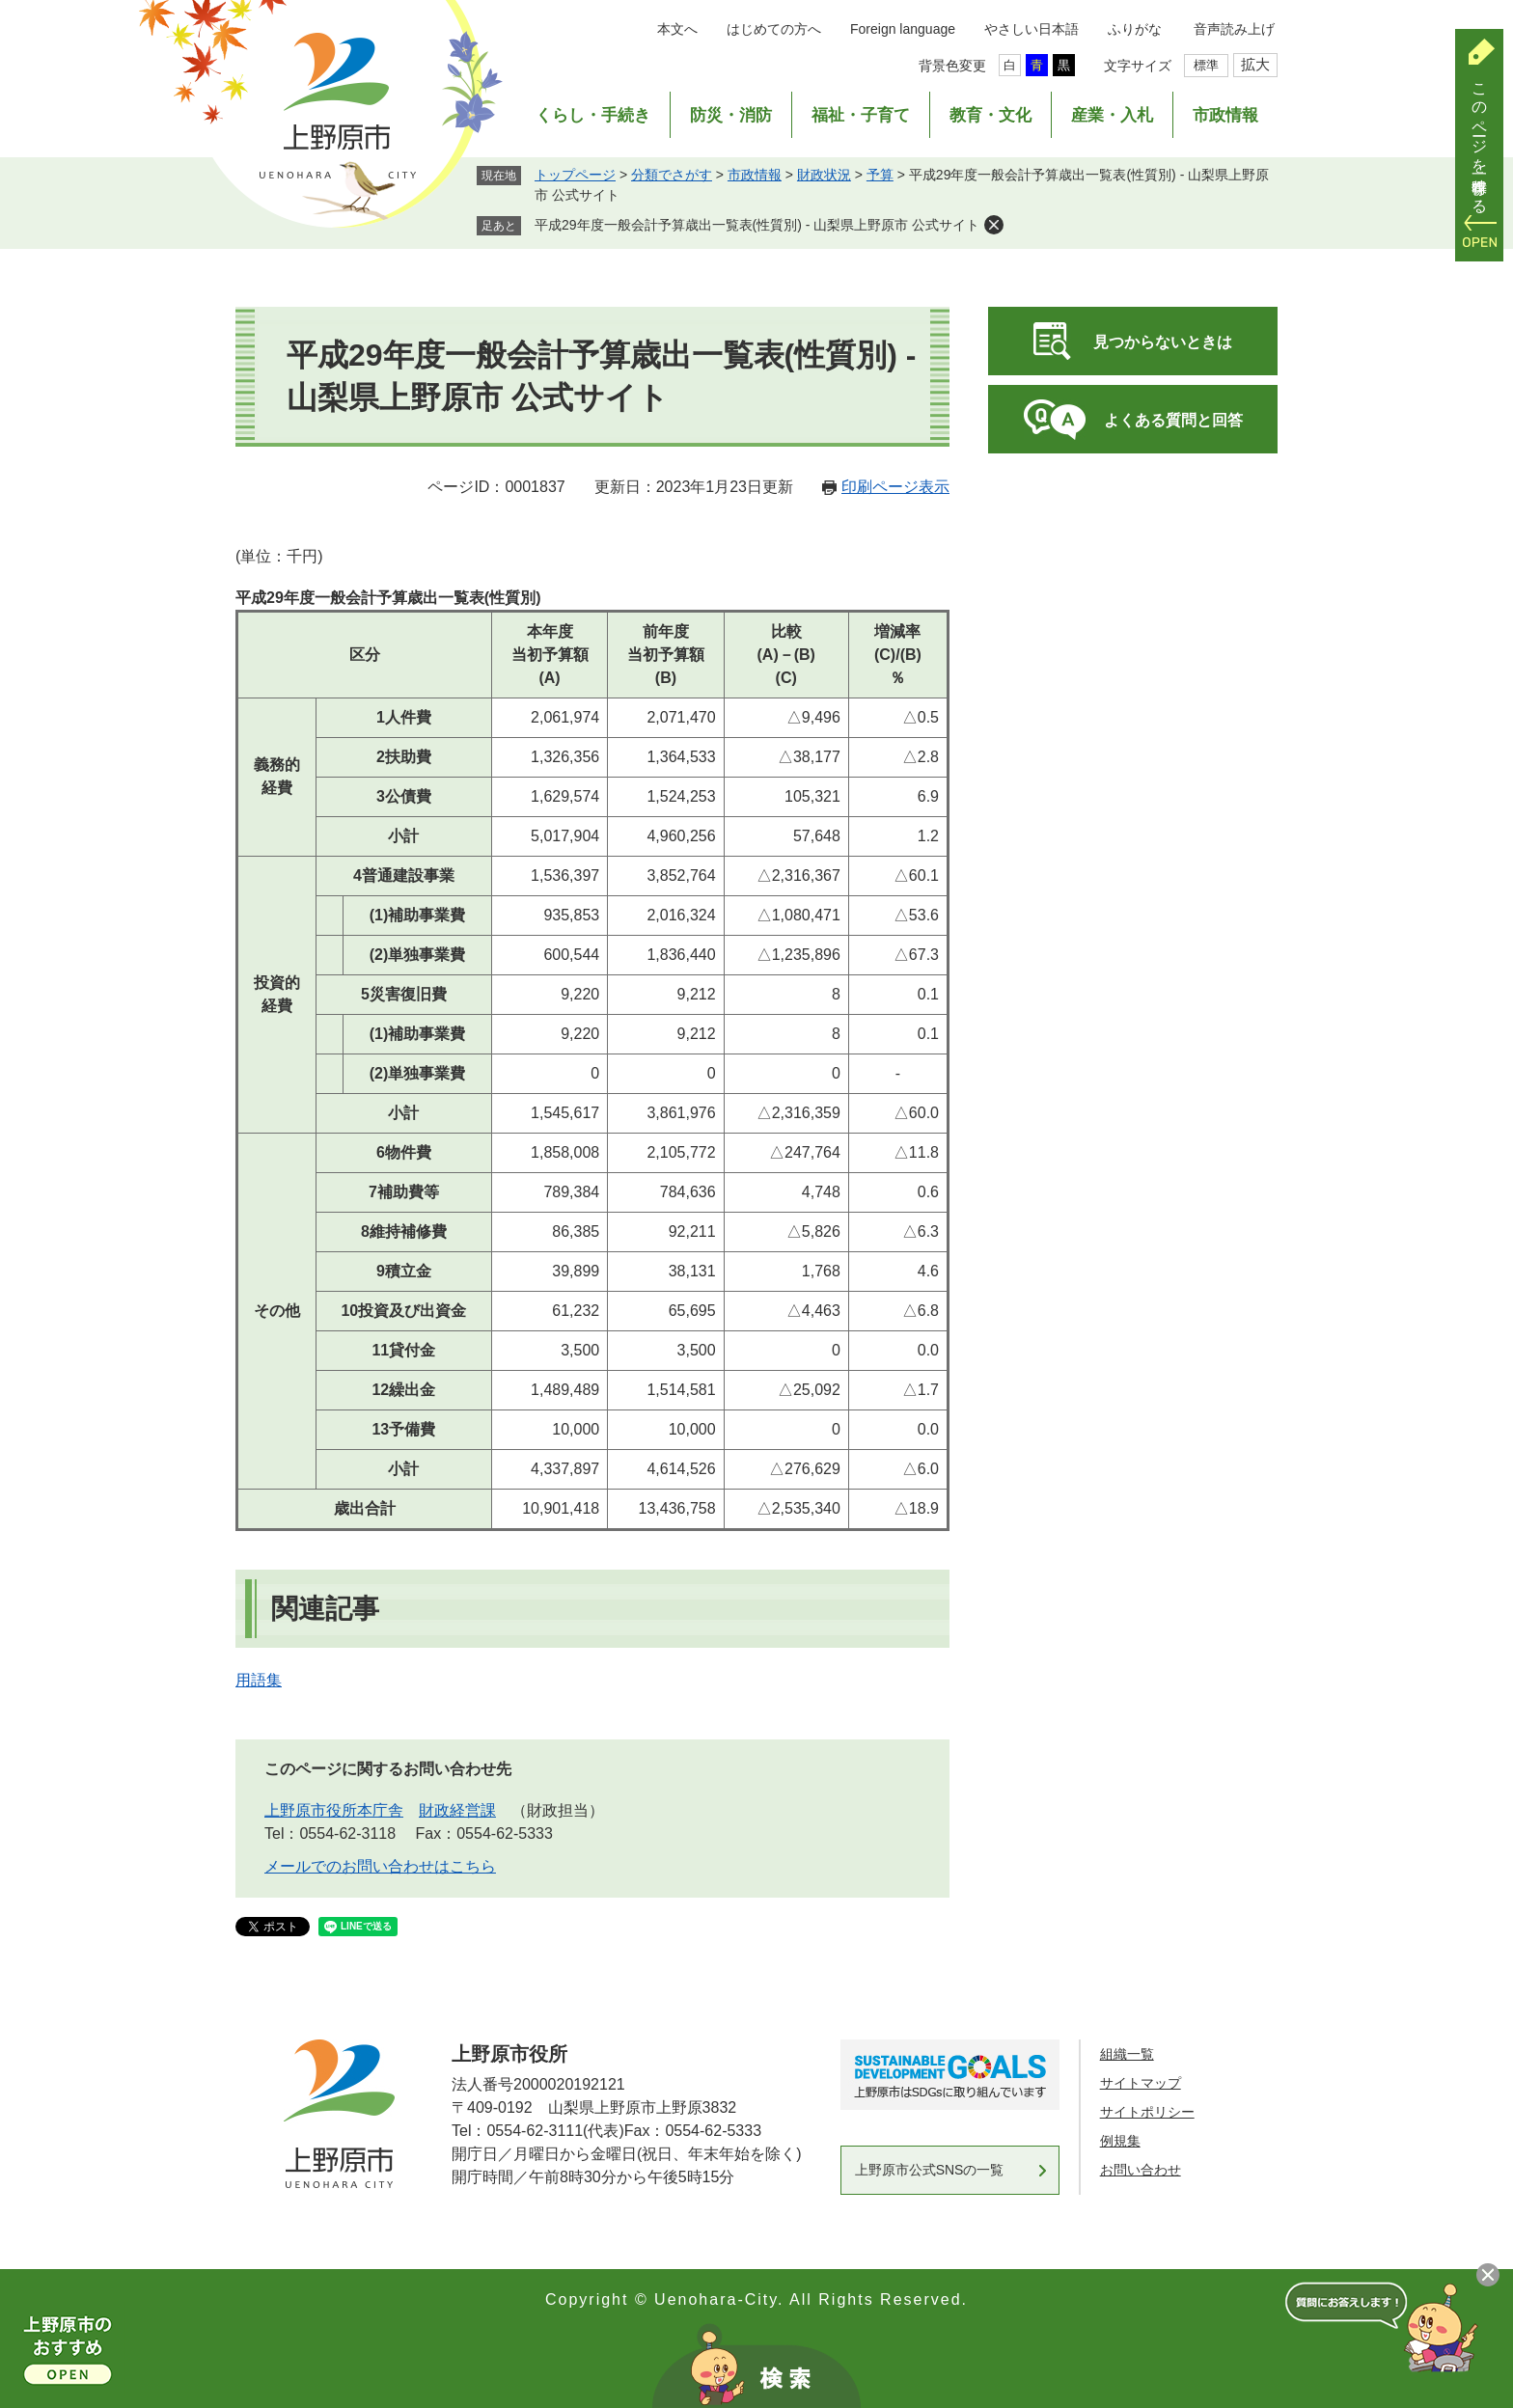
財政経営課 (457, 1810)
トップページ (575, 174)
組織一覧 (1127, 2054)
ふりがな (1135, 29)
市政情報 (1225, 115)
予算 (880, 174)
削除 (994, 224)
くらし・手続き (593, 115)
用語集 (258, 1680)
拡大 (1255, 64)
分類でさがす (671, 174)
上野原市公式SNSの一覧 (929, 2169)
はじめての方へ (774, 29)
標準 (1206, 65)
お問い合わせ (1140, 2169)
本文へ (677, 29)
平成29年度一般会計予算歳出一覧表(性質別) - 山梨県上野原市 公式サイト (757, 225)
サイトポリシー (1147, 2112)
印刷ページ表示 (895, 487)
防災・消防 (731, 115)
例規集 (1120, 2140)
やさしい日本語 (1031, 29)
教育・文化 (990, 115)
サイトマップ (1140, 2083)
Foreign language (902, 29)
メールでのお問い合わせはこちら (380, 1866)
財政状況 (824, 174)
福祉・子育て (861, 115)
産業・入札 (1112, 115)
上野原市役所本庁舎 (333, 1810)
